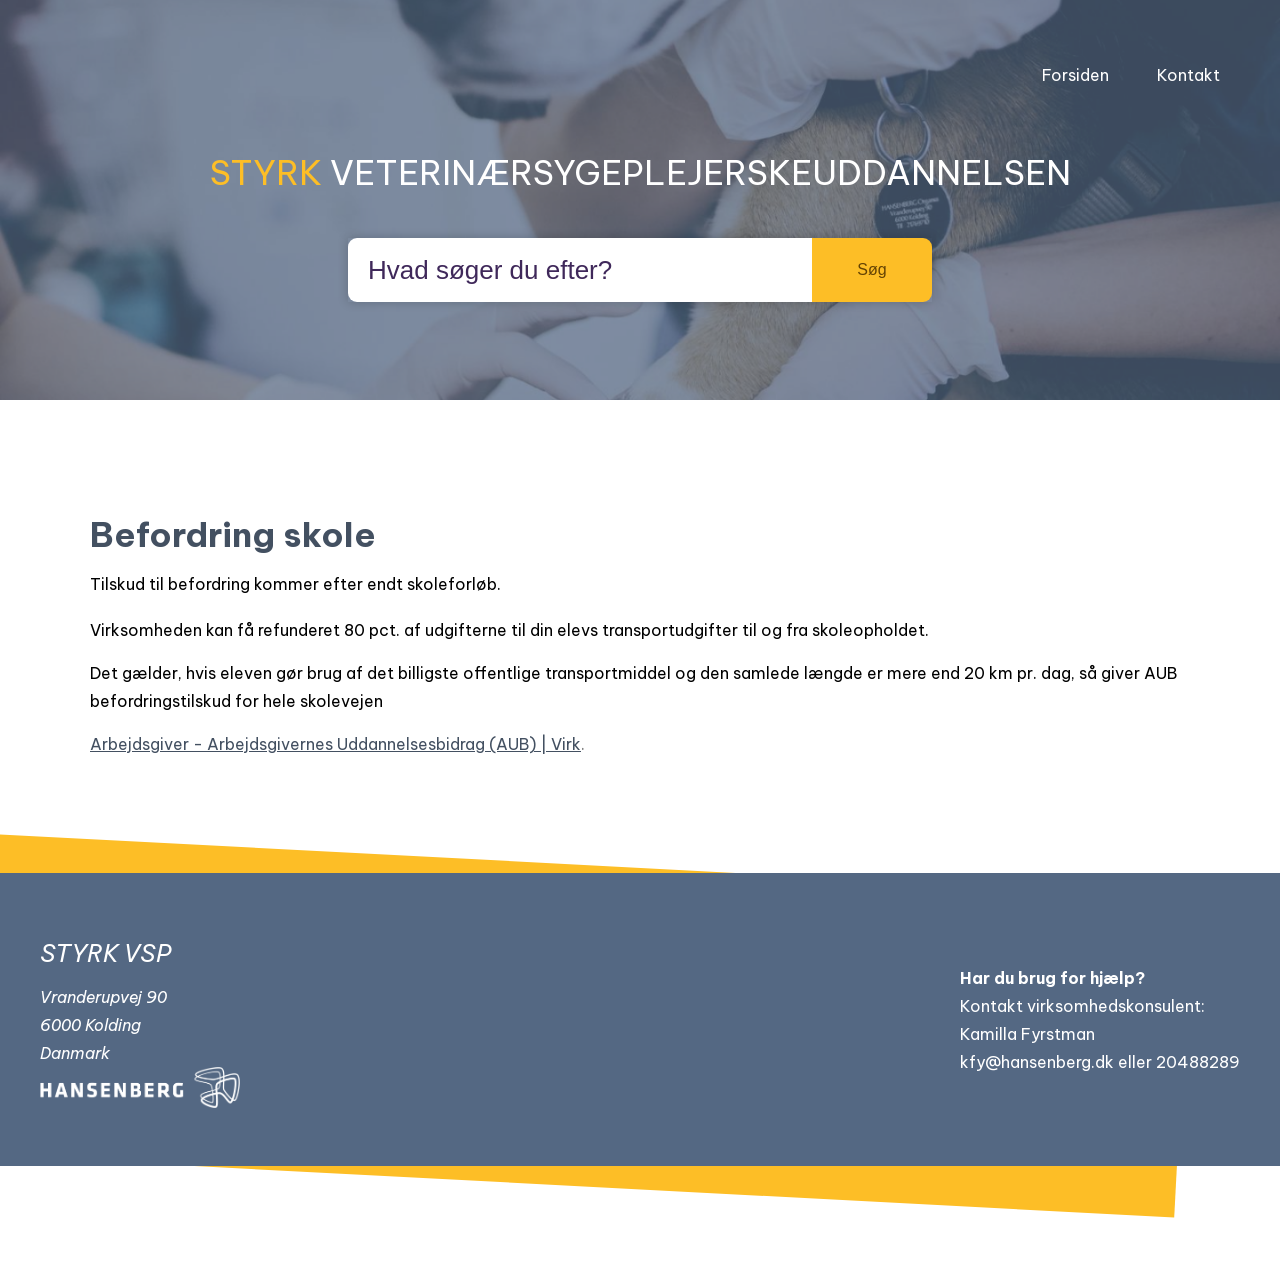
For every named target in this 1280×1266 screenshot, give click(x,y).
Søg (871, 269)
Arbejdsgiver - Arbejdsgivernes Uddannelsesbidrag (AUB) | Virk (335, 744)
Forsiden (1075, 75)
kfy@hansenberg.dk (1037, 1062)
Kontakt (1188, 75)
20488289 (1198, 1062)
